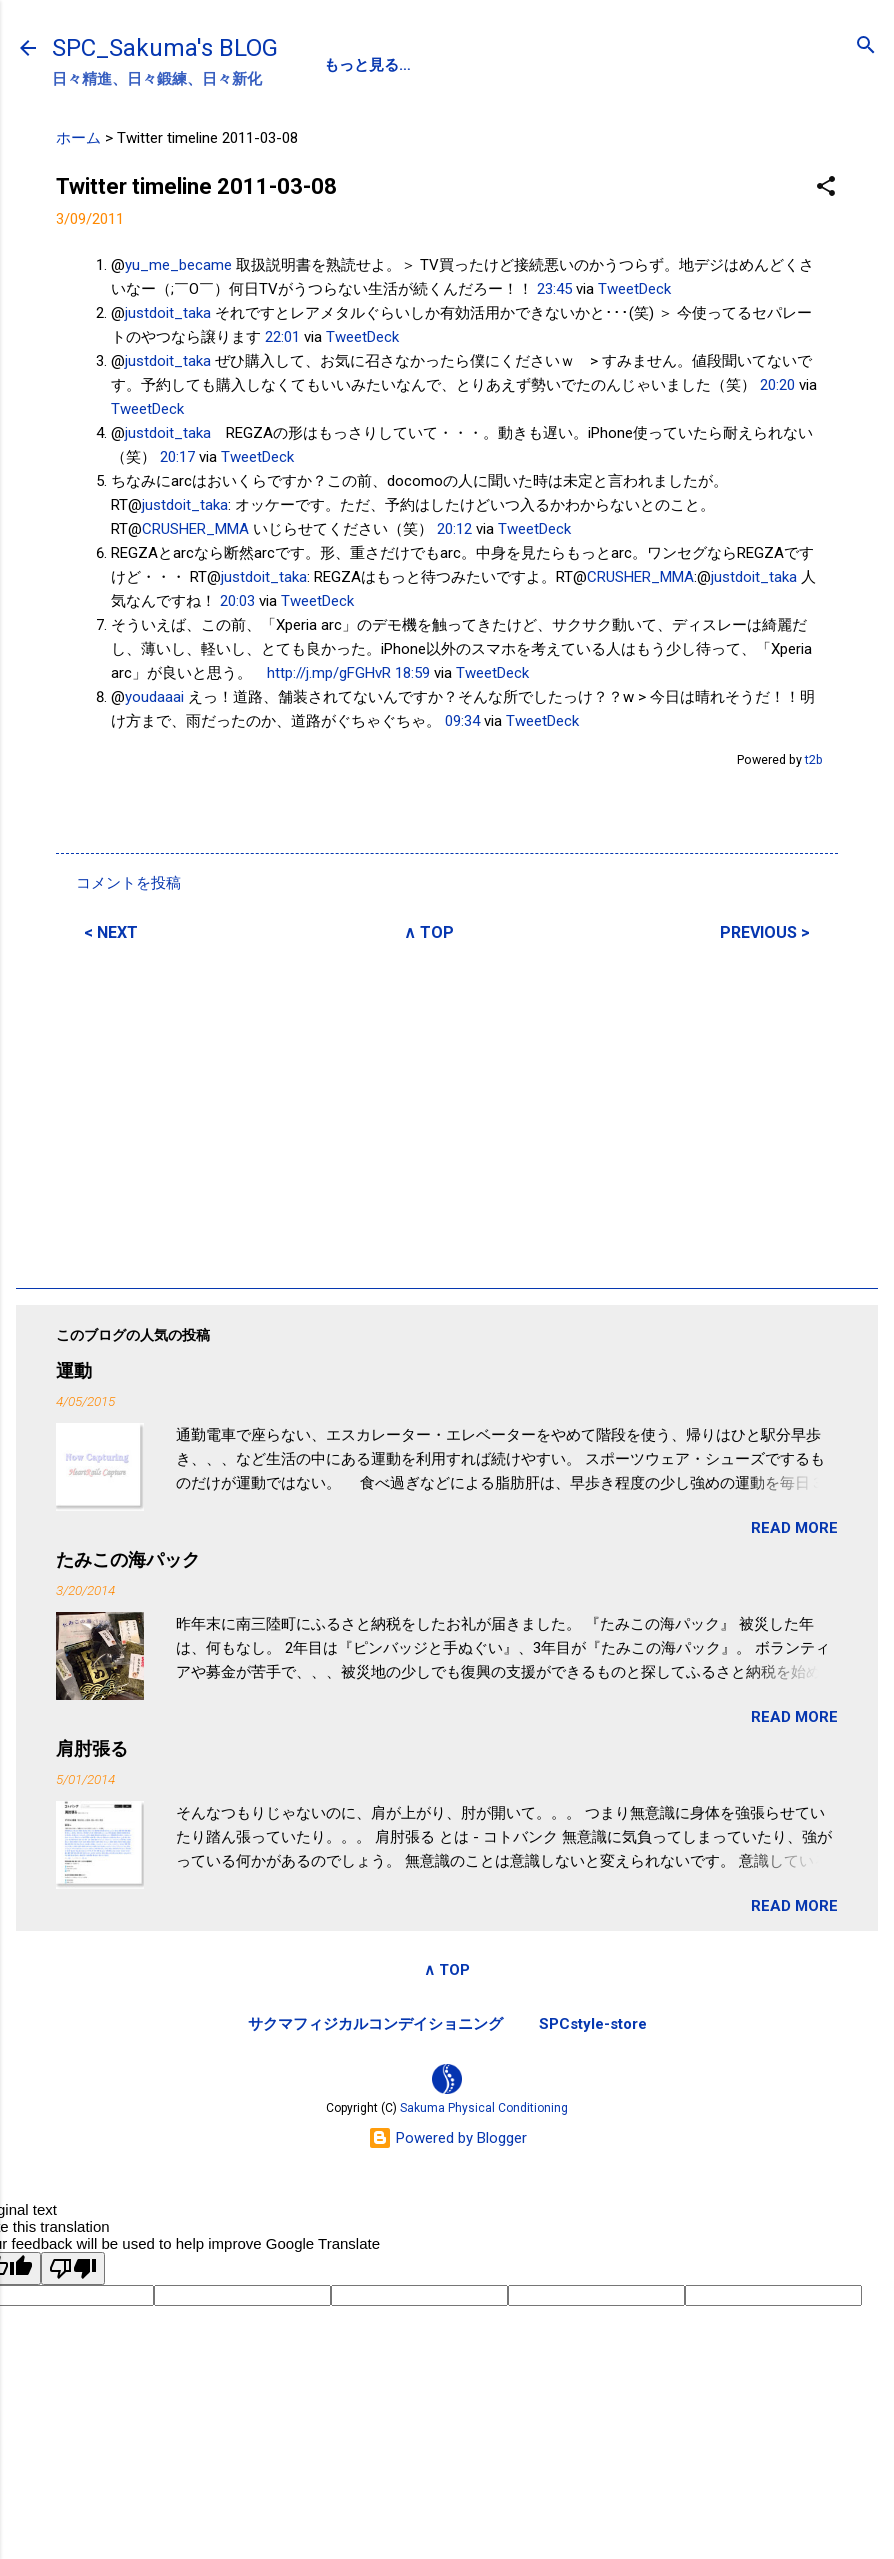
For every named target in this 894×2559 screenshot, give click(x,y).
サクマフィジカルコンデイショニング (375, 2024)
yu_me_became (178, 265)
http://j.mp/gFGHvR (329, 673)
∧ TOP (429, 932)
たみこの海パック (128, 1559)
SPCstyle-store (593, 2024)
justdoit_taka (168, 313)
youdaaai (154, 697)
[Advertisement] (447, 1112)
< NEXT (111, 932)
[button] (826, 187)
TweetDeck (634, 289)
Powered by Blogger (447, 2138)
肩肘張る (92, 1748)
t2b (814, 759)
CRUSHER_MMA (195, 529)
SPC (339, 65)
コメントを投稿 (128, 883)
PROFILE (422, 65)
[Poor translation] (73, 2268)
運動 (74, 1370)
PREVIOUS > (765, 932)
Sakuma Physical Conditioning (484, 2108)
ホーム (78, 138)
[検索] (866, 46)
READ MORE (794, 1528)
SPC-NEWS (529, 65)
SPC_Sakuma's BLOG (165, 48)
